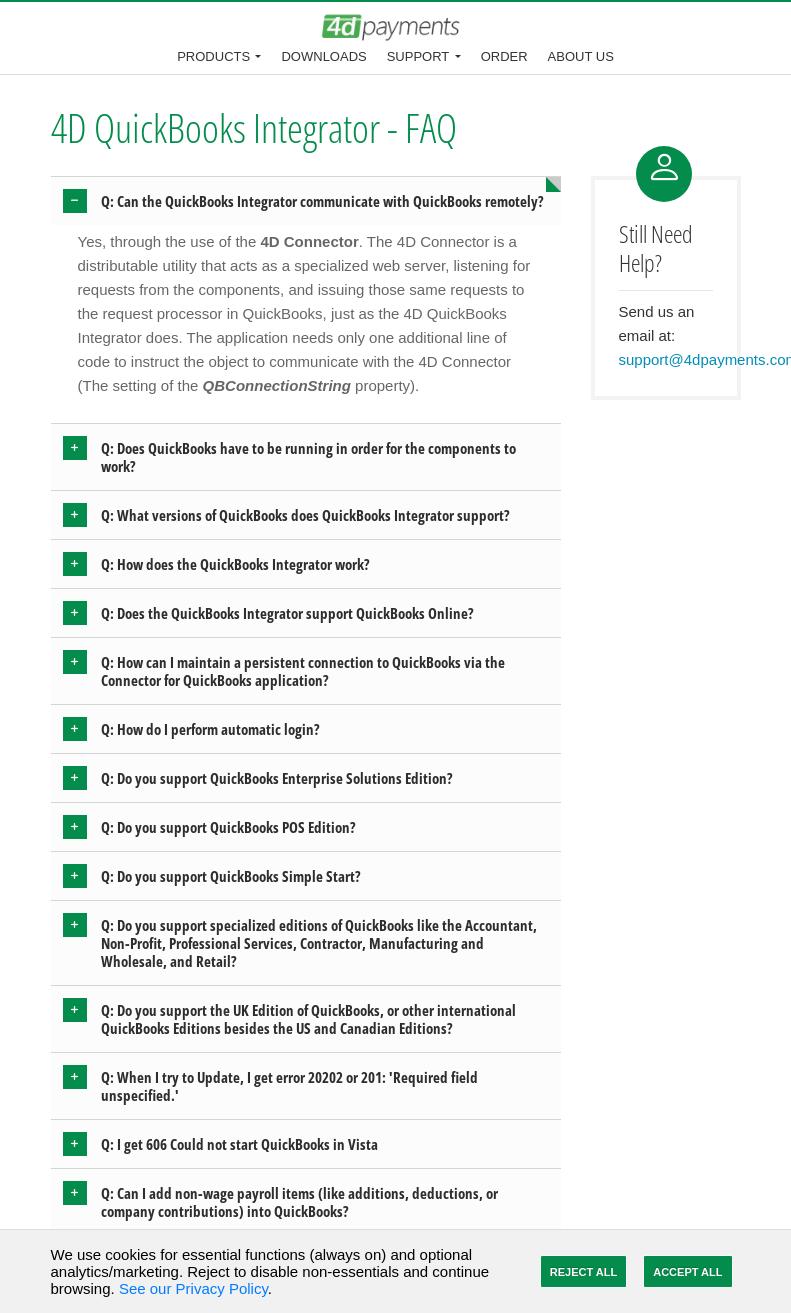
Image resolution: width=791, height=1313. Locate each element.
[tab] (306, 201)
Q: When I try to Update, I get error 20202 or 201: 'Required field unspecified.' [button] (289, 1086)
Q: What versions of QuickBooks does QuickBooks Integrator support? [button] (305, 515)
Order (504, 56)
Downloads (323, 56)
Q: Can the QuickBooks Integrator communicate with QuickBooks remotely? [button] (322, 201)
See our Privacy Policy (193, 1288)
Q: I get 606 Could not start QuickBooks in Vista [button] (239, 1144)
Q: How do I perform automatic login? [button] (210, 729)
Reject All (583, 1272)
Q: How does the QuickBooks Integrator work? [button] (235, 564)
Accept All (687, 1272)
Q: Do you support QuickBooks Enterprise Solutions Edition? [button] (277, 778)
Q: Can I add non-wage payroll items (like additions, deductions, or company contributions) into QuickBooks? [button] (299, 1202)
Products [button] (213, 56)
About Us (581, 56)
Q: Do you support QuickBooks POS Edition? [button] (228, 827)
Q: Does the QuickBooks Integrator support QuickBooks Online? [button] (287, 613)
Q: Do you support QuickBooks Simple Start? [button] (231, 876)
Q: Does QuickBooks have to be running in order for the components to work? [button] (308, 457)
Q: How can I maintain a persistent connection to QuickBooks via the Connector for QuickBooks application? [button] (303, 671)
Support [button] (418, 56)
